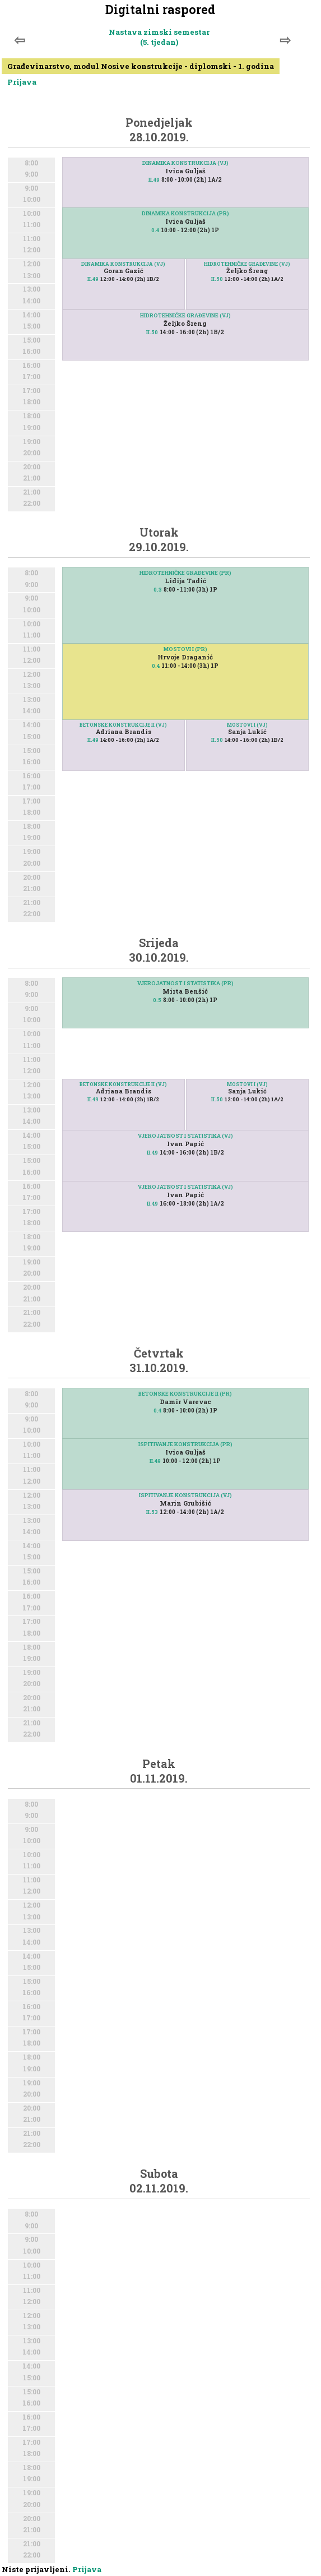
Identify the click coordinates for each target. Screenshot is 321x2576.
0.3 (157, 589)
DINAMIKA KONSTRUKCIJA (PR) (185, 213)
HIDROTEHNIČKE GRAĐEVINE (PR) (185, 572)
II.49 (154, 179)
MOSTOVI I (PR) (185, 649)
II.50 (217, 279)
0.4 (155, 230)
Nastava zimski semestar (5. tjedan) (159, 37)
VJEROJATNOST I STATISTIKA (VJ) (185, 1135)
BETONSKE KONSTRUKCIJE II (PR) (185, 1393)
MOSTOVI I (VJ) (247, 725)
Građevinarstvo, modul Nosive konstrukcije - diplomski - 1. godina (140, 66)
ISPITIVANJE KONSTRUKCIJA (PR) (185, 1444)
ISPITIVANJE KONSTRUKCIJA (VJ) (185, 1495)
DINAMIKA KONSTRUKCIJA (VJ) (185, 163)
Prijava (21, 82)
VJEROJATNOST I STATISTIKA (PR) (185, 983)
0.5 (157, 1000)
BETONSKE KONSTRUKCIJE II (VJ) (123, 725)
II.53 (152, 1512)
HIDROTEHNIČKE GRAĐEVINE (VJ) (247, 264)
